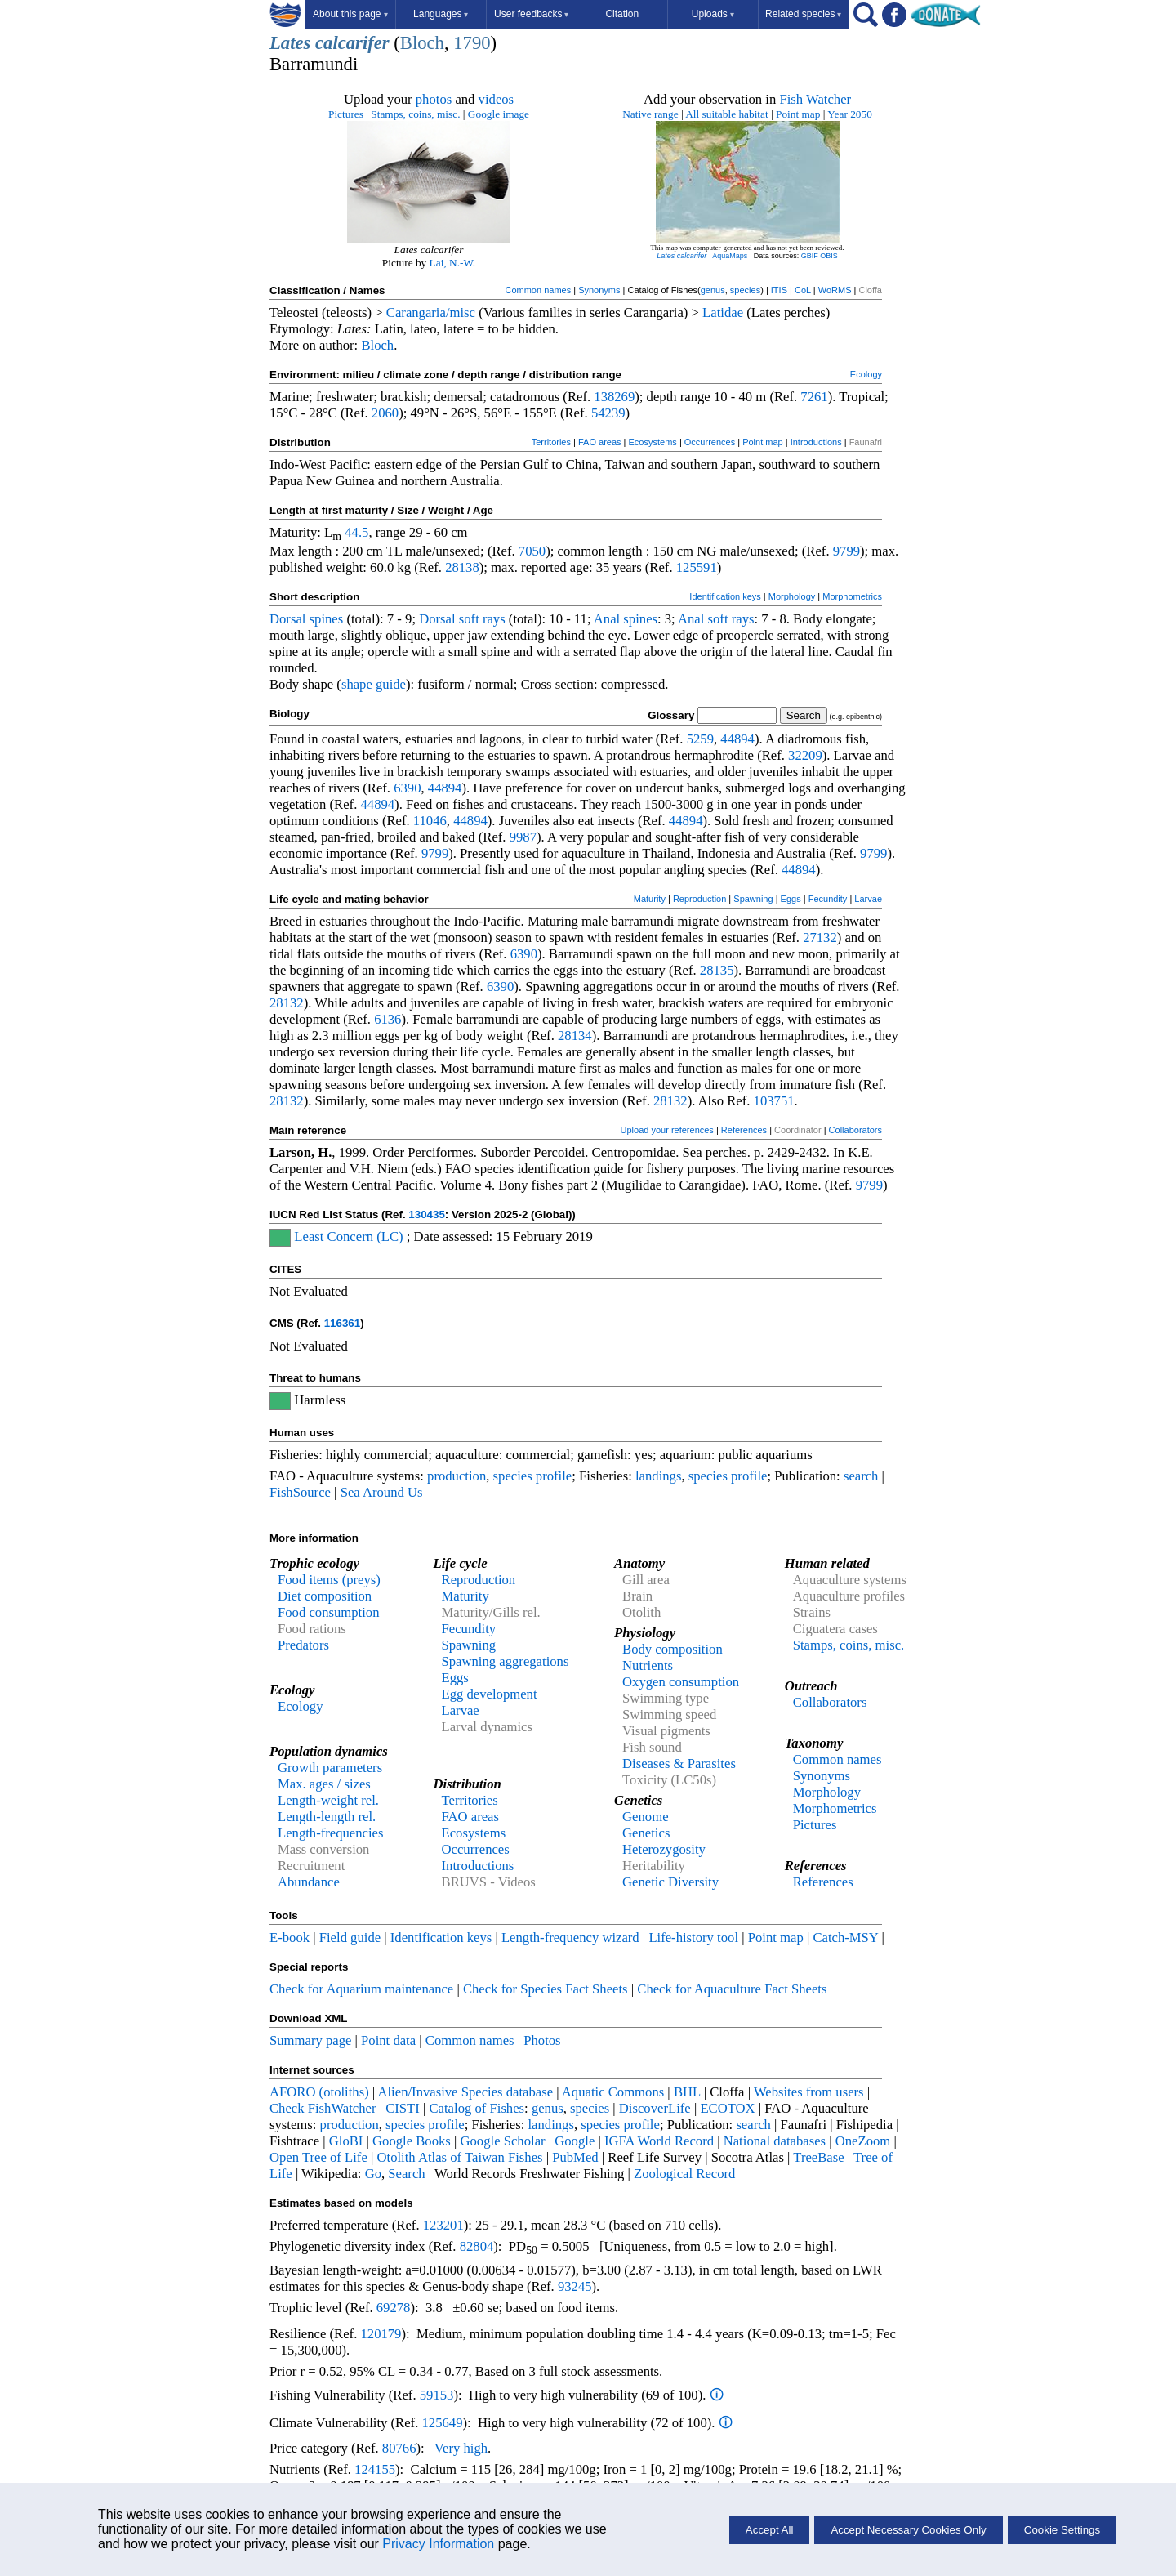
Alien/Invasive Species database (465, 2092)
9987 (523, 837)
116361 (342, 1323)
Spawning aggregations (505, 1661)
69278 (393, 2307)
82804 (477, 2246)
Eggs (791, 899)
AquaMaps (729, 256)
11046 (430, 820)
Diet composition (325, 1596)
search (861, 1476)
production (456, 1476)
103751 (774, 1101)
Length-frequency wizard (570, 1937)
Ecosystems (653, 442)
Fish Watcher (815, 99)
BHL (687, 2092)
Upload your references (667, 1130)
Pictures (345, 114)
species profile (532, 1476)
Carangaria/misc (430, 312)
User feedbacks (531, 14)
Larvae (868, 899)
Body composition (672, 1649)
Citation (622, 14)
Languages (440, 14)
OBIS (829, 256)
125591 (696, 567)
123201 (443, 2225)
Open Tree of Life (319, 2157)
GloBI (346, 2141)
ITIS (779, 290)
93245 (575, 2286)
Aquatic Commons (613, 2092)
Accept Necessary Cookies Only (908, 2530)
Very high (461, 2448)
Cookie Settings (1062, 2530)
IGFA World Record (659, 2141)
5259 (700, 739)
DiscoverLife (655, 2108)
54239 (608, 413)
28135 (717, 970)
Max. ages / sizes (324, 1784)
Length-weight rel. (328, 1800)
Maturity (650, 899)
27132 (820, 937)
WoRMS (835, 290)
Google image (498, 114)
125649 (442, 2423)
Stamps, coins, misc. (415, 114)
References (744, 1130)
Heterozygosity (664, 1849)
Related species (803, 14)
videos (496, 99)
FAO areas (599, 442)
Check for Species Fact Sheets (545, 1989)
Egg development (489, 1694)
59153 (437, 2395)
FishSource (300, 1492)
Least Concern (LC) (348, 1236)
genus (713, 290)
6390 (407, 788)
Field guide (350, 1937)
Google (575, 2141)
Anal (607, 619)
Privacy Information (438, 2544)
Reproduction (699, 899)
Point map (798, 114)
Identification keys (724, 596)
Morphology (791, 596)
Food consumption (328, 1612)
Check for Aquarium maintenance (361, 1989)
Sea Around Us (382, 1492)
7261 (813, 396)
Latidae (722, 312)
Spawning (753, 899)
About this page (350, 14)
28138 (462, 567)
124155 (374, 2469)
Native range (650, 114)
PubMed (575, 2157)
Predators (303, 1645)
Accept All (770, 2530)
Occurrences (709, 442)
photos (434, 99)
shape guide (373, 684)
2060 (385, 413)
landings (658, 1476)
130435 (426, 1214)
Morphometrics (852, 596)
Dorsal (287, 619)
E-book (290, 1937)
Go (373, 2173)
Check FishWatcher (323, 2108)
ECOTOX (727, 2108)
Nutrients (647, 1665)
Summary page (310, 2040)
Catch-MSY (845, 1937)
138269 (614, 396)
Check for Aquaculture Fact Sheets (731, 1989)
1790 (471, 43)
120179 (380, 2334)
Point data (388, 2040)
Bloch (422, 43)
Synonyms (599, 290)
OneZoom (863, 2141)
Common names (538, 290)
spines (327, 619)
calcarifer (352, 43)
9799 (846, 551)
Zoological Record (684, 2173)
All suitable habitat (726, 114)
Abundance (309, 1882)
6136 (387, 1019)
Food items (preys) (329, 1579)
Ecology (866, 374)
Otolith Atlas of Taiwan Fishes (459, 2157)
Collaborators (855, 1130)
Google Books (411, 2141)
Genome (645, 1816)
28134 (575, 1035)
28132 (287, 1003)
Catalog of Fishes (476, 2108)
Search (406, 2173)
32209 (805, 755)
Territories (551, 442)
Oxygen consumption (680, 1682)
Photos (541, 2040)
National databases (775, 2141)
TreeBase (818, 2157)
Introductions (816, 442)
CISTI (402, 2108)
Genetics (646, 1833)
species (745, 290)
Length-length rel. (327, 1816)
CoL (803, 290)
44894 (737, 739)
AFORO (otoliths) (319, 2092)
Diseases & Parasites (679, 1763)
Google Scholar (503, 2141)
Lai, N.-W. (453, 263)
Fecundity (828, 899)
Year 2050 (849, 114)
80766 (399, 2448)
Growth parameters (330, 1767)
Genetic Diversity (670, 1882)
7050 (532, 551)
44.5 (356, 532)
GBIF (809, 256)
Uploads (713, 14)
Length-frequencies (331, 1833)
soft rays (482, 619)
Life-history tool (693, 1937)
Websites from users (809, 2092)
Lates (290, 43)
